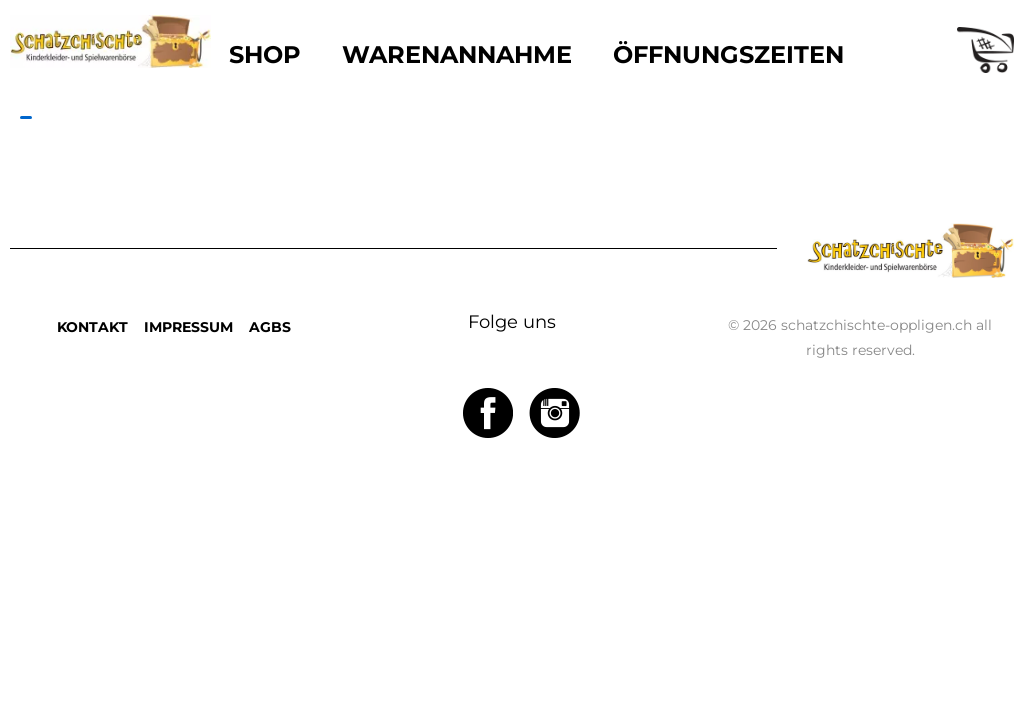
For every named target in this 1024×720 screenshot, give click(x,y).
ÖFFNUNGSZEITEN (728, 54)
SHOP (265, 54)
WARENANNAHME (457, 54)
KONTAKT (92, 327)
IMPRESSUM (188, 327)
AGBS (270, 327)
